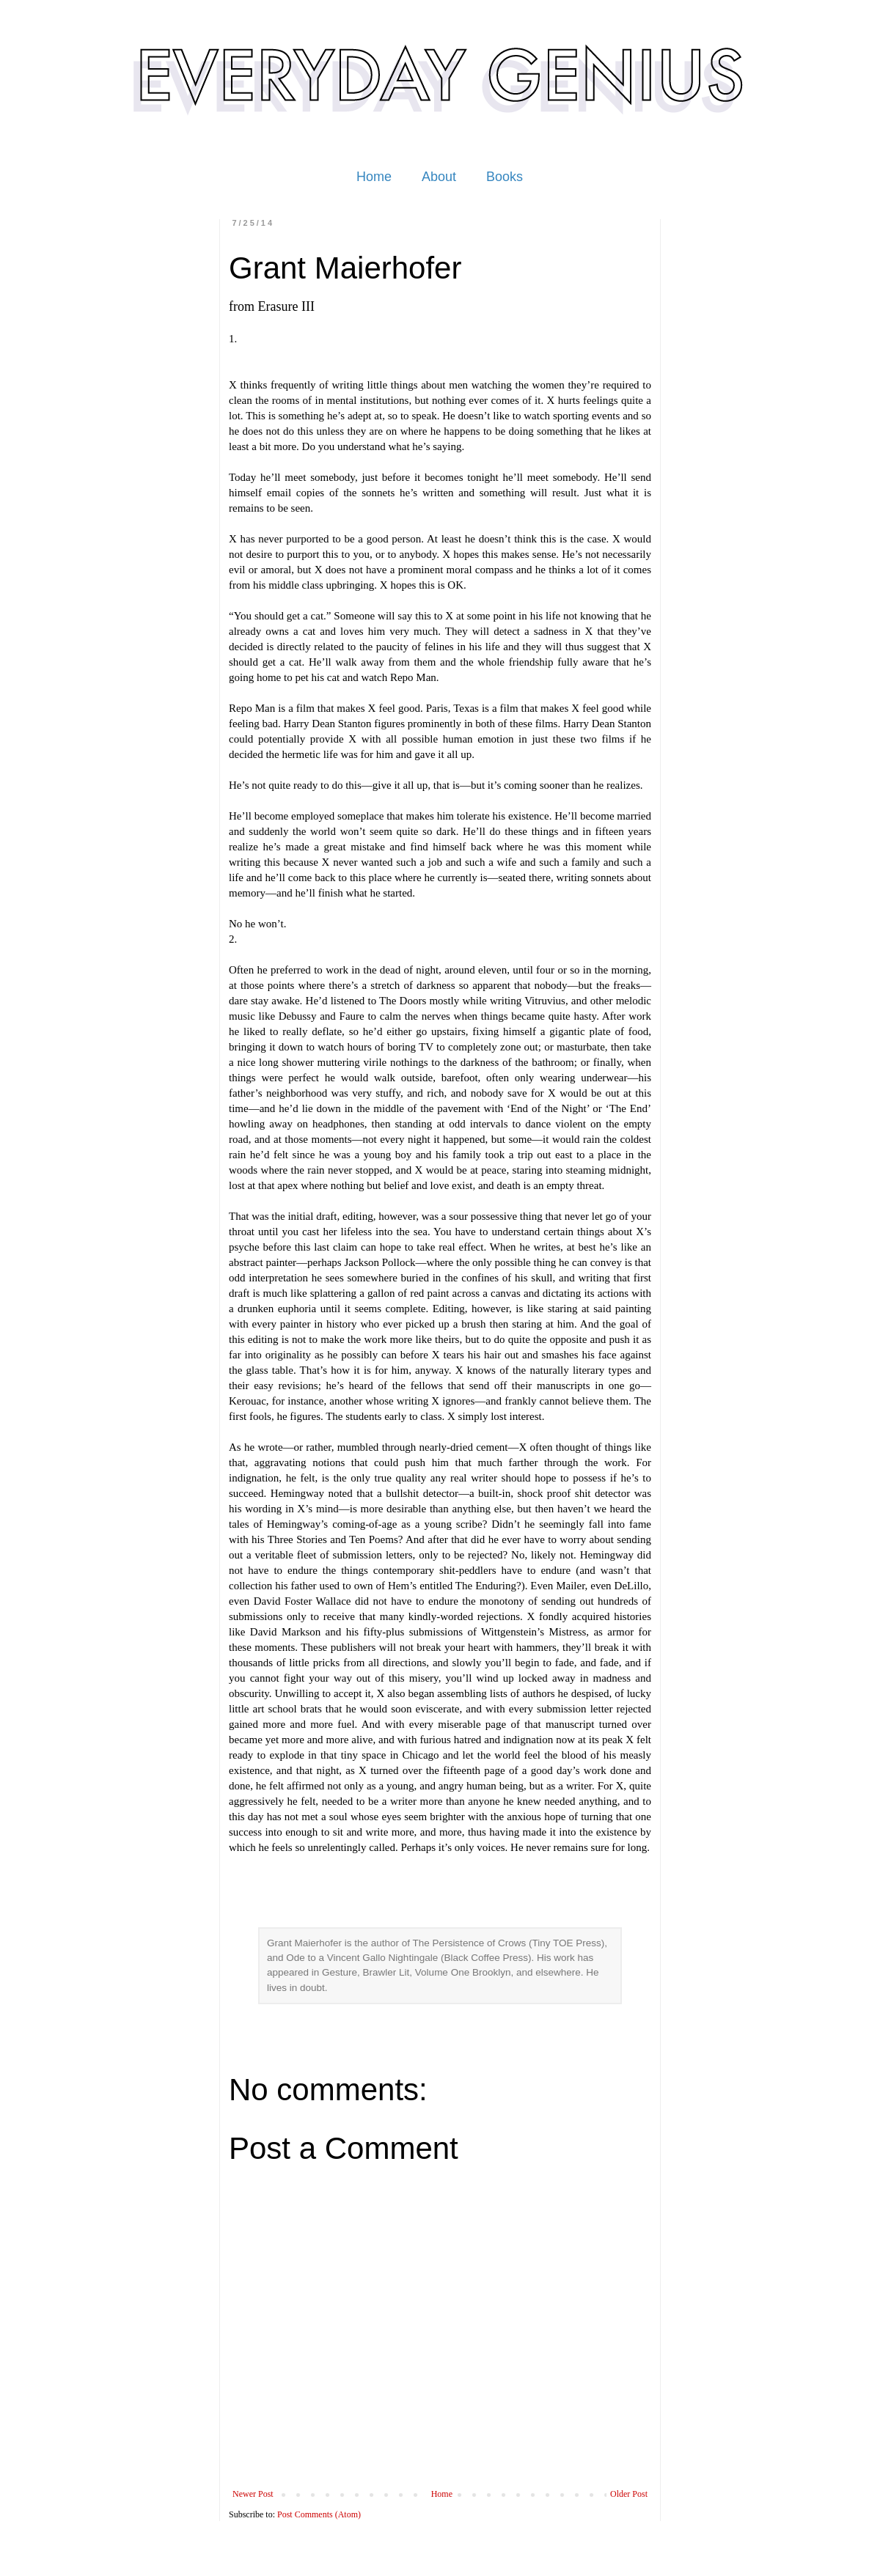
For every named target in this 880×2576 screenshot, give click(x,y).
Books (504, 176)
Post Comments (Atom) (319, 2514)
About (439, 176)
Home (374, 176)
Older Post (629, 2494)
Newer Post (253, 2494)
